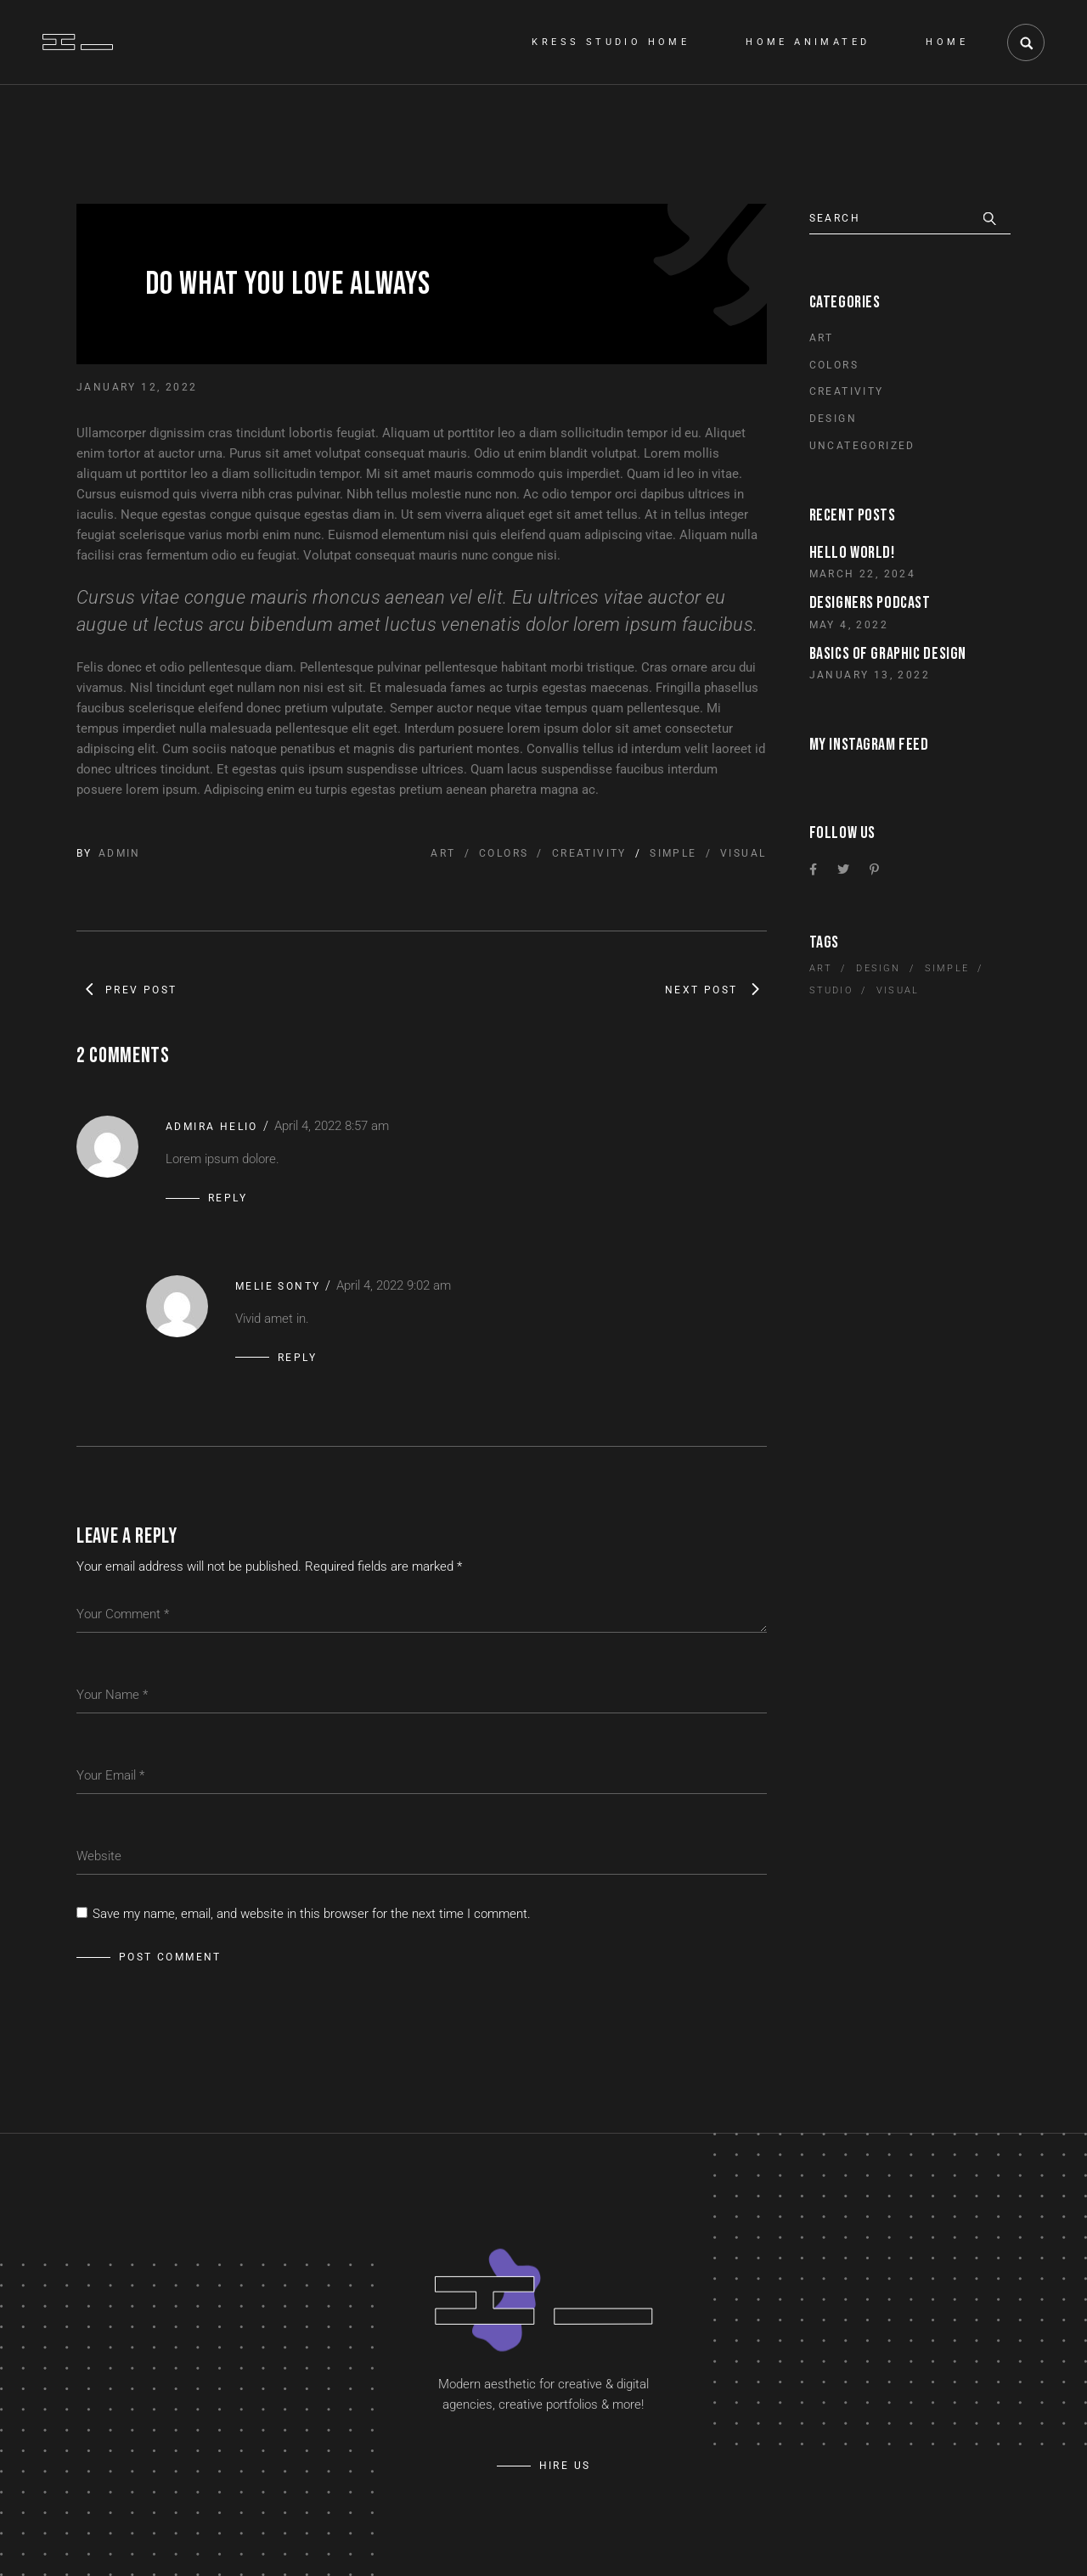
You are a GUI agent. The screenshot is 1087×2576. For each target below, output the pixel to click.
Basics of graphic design (887, 654)
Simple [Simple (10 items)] (947, 968)
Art (443, 853)
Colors (503, 853)
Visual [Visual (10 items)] (897, 990)
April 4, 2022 (331, 1125)
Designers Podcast (870, 603)
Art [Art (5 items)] (821, 968)
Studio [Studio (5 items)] (831, 990)
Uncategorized (862, 446)
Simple (673, 853)
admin (120, 853)
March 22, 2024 (862, 574)
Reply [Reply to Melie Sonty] (297, 1358)
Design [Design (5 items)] (878, 968)
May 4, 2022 (848, 625)
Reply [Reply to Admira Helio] (227, 1198)
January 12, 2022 (136, 387)
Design (833, 419)
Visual (743, 853)
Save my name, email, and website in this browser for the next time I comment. (312, 1913)
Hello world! (852, 553)
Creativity (589, 853)
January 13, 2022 (869, 675)
